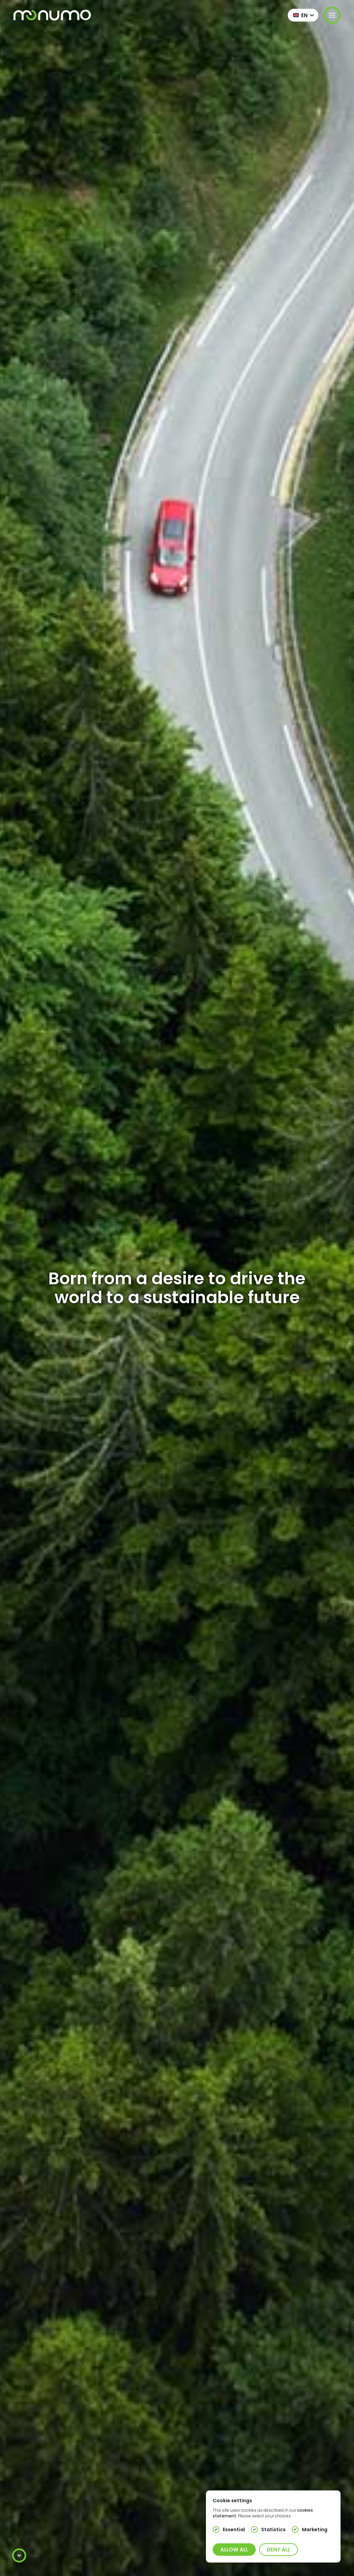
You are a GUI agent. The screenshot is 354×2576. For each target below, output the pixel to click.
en (304, 15)
